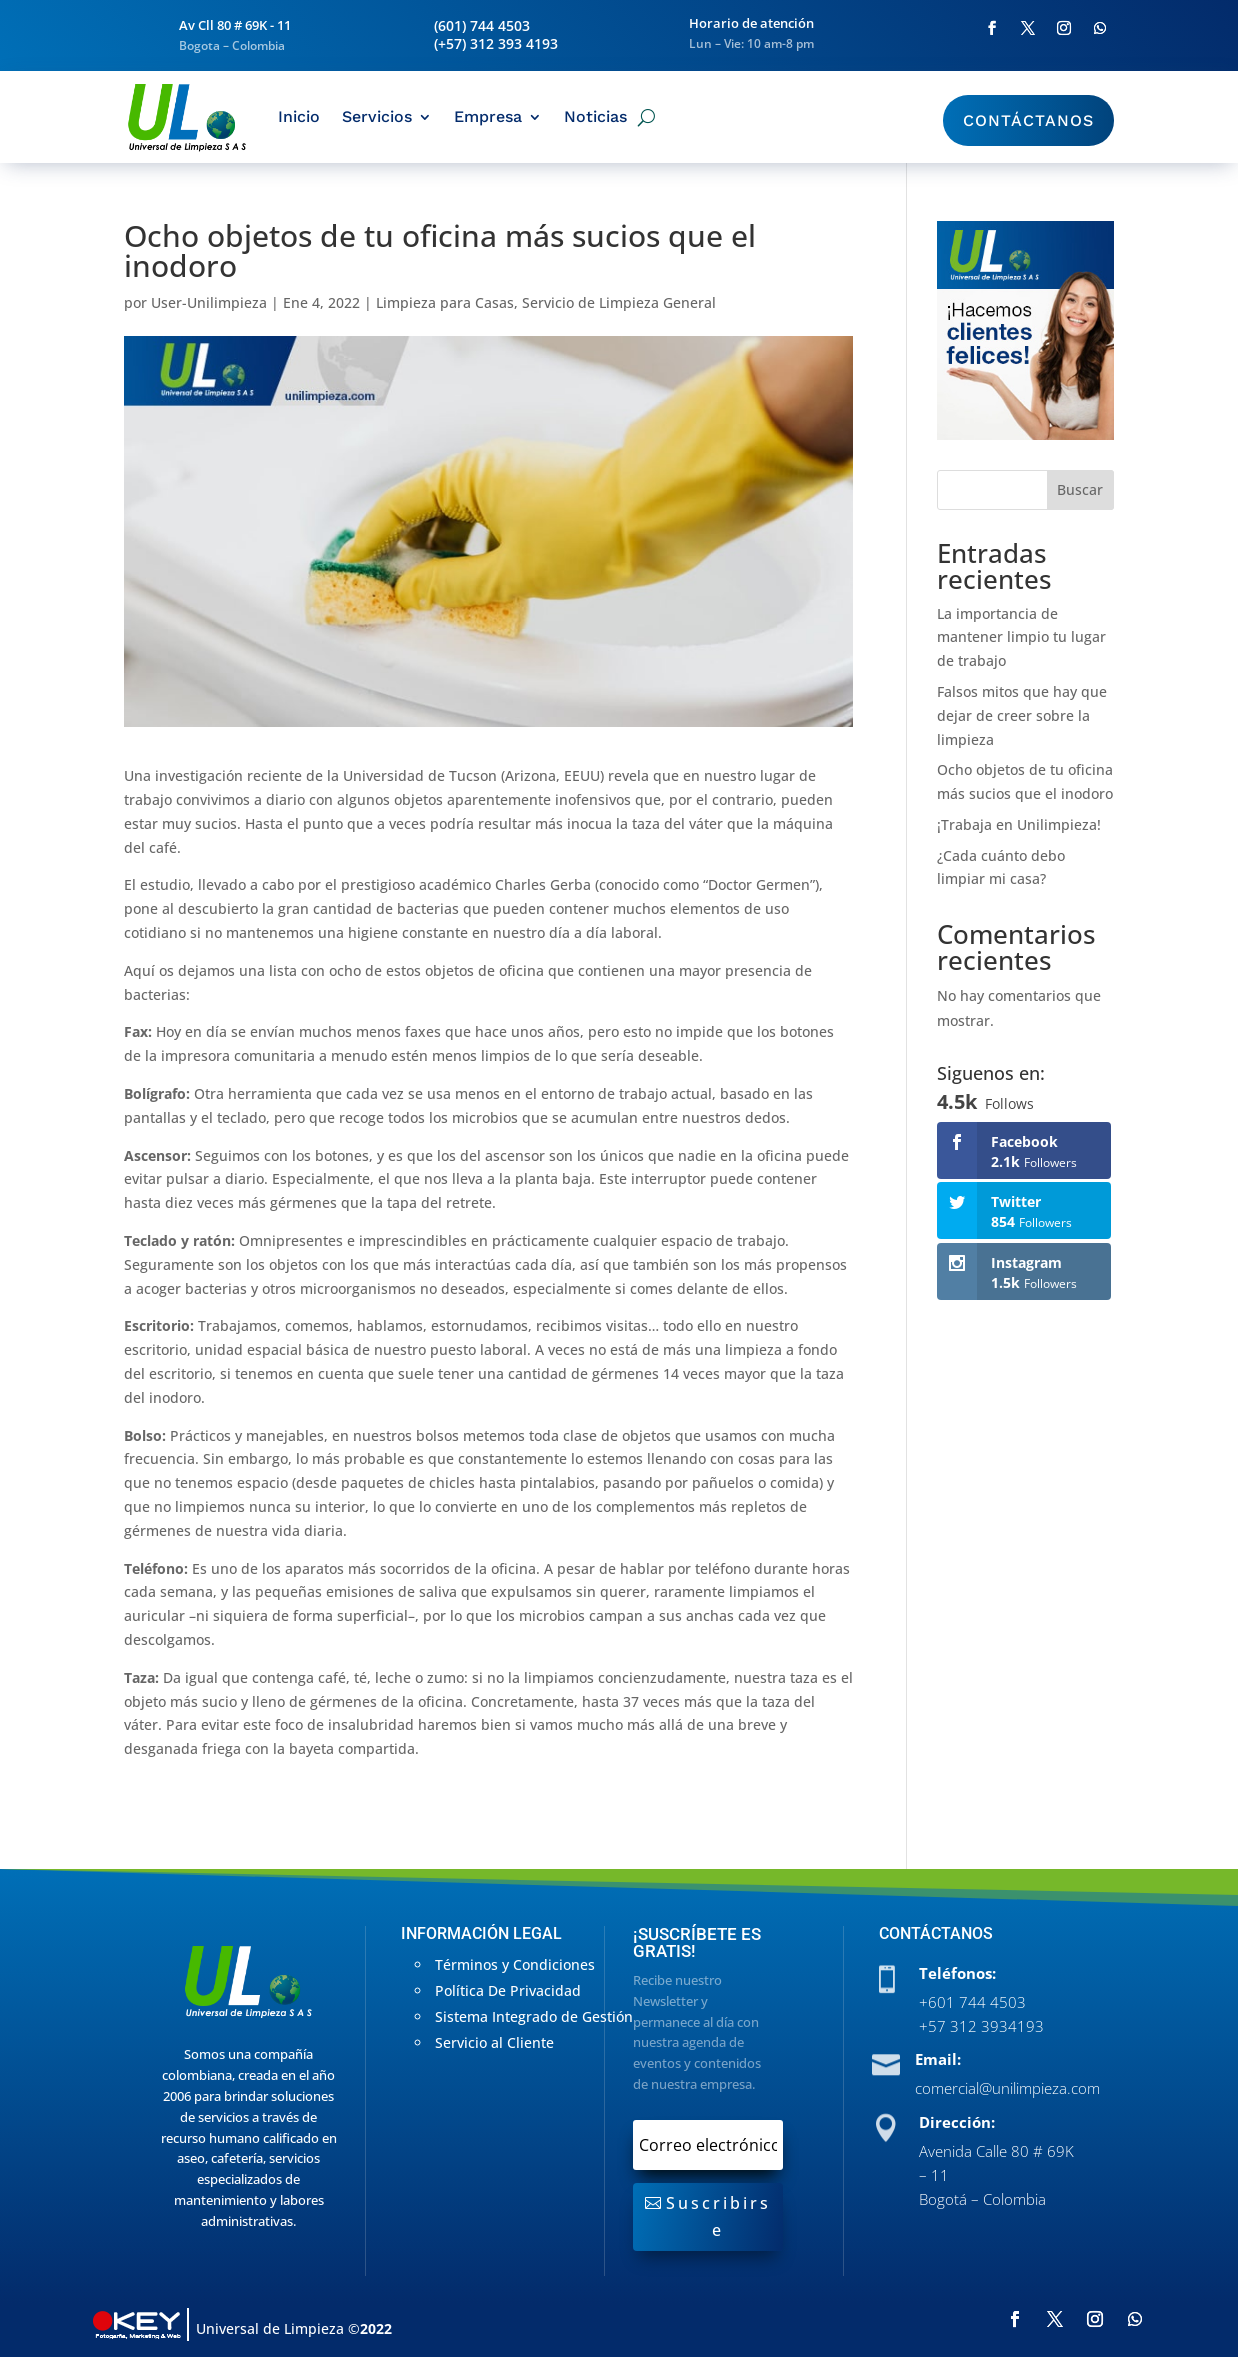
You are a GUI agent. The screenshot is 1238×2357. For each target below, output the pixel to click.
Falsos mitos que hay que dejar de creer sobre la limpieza (1022, 715)
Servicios (377, 116)
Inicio (299, 116)
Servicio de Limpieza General (619, 302)
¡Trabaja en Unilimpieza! (1019, 824)
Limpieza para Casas (445, 302)
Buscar (1080, 489)
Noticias (595, 116)
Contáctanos (1028, 120)
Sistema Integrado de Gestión (534, 2016)
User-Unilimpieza (209, 302)
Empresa (488, 116)
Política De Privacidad (508, 1990)
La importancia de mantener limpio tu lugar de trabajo (1021, 637)
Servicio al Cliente (494, 2042)
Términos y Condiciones (515, 1964)
